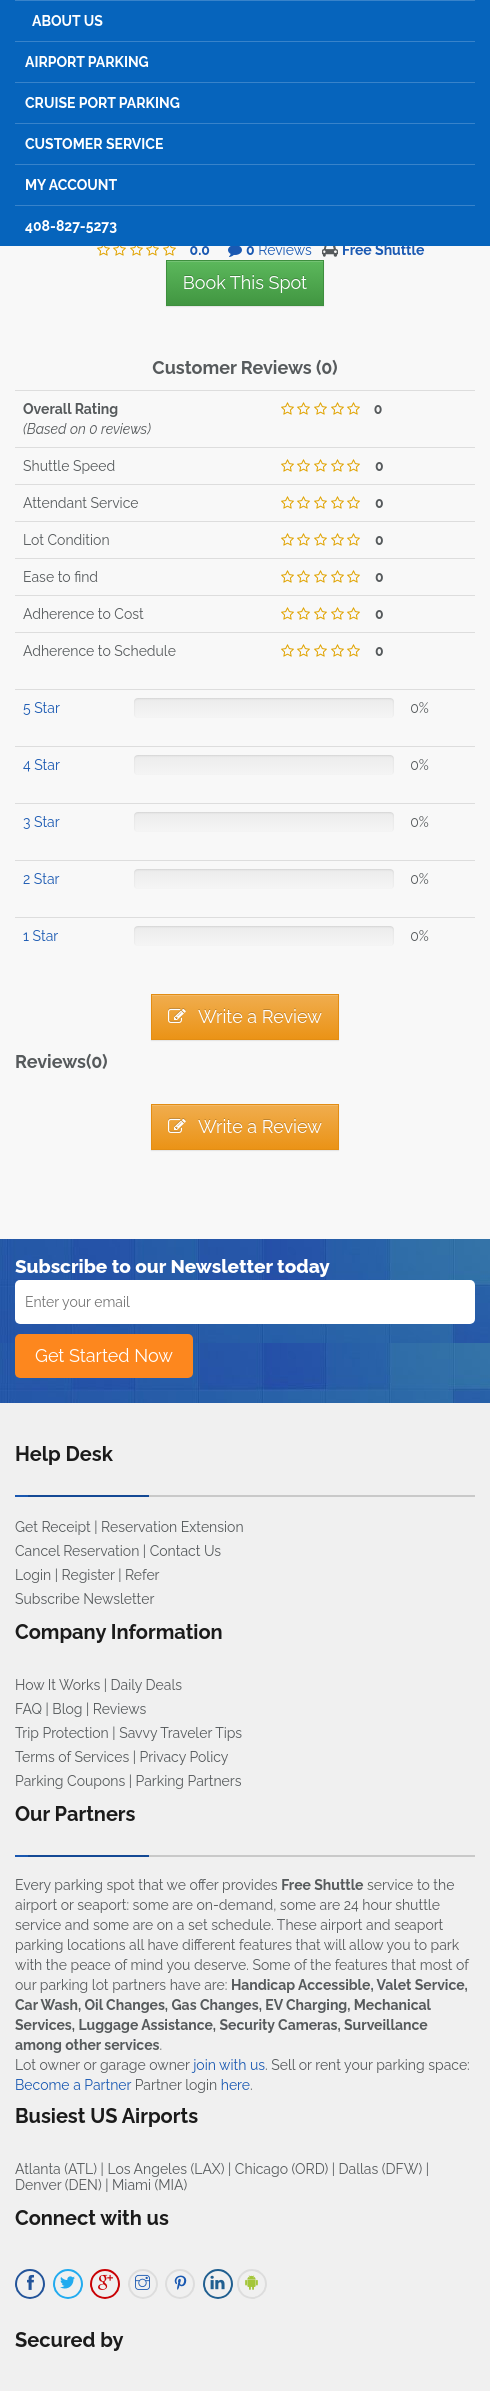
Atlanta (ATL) (56, 2169)
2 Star (41, 879)
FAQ (28, 1709)
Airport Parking (87, 62)
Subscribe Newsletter (84, 1599)
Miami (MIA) (149, 2185)
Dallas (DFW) (381, 2169)
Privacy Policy (184, 1757)
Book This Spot (245, 282)
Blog (67, 1709)
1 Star (40, 936)
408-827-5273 (71, 226)
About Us (67, 21)
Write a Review (245, 1016)
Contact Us (185, 1551)
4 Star (41, 765)
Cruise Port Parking (102, 103)
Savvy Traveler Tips (180, 1733)
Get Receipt (53, 1527)
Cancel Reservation (77, 1551)
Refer (142, 1575)
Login (33, 1575)
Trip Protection (62, 1733)
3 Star (41, 822)
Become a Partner (73, 2085)
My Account (71, 185)
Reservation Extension (172, 1527)
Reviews (119, 1709)
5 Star (41, 708)
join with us (229, 2065)
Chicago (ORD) (281, 2169)
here (235, 2085)
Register (88, 1575)
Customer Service (94, 144)
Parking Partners (189, 1781)
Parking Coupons (70, 1781)
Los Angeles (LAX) (165, 2169)
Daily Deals (146, 1685)
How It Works (57, 1685)
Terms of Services (72, 1757)
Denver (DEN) (58, 2185)
